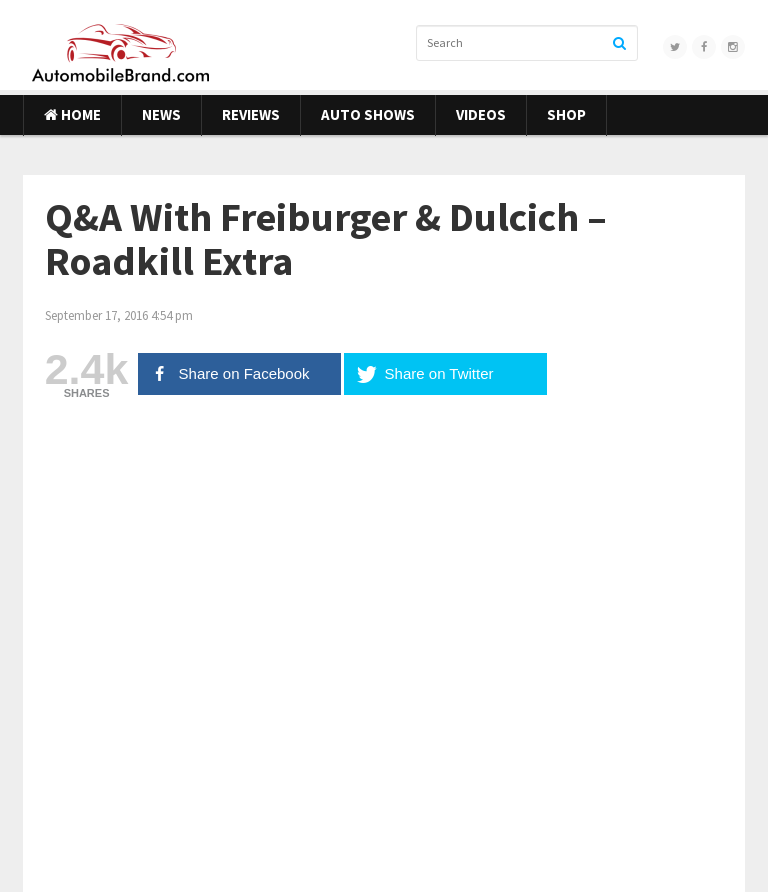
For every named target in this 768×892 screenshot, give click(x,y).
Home (72, 114)
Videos (481, 114)
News (161, 114)
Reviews (251, 114)
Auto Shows (368, 114)
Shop (566, 114)
